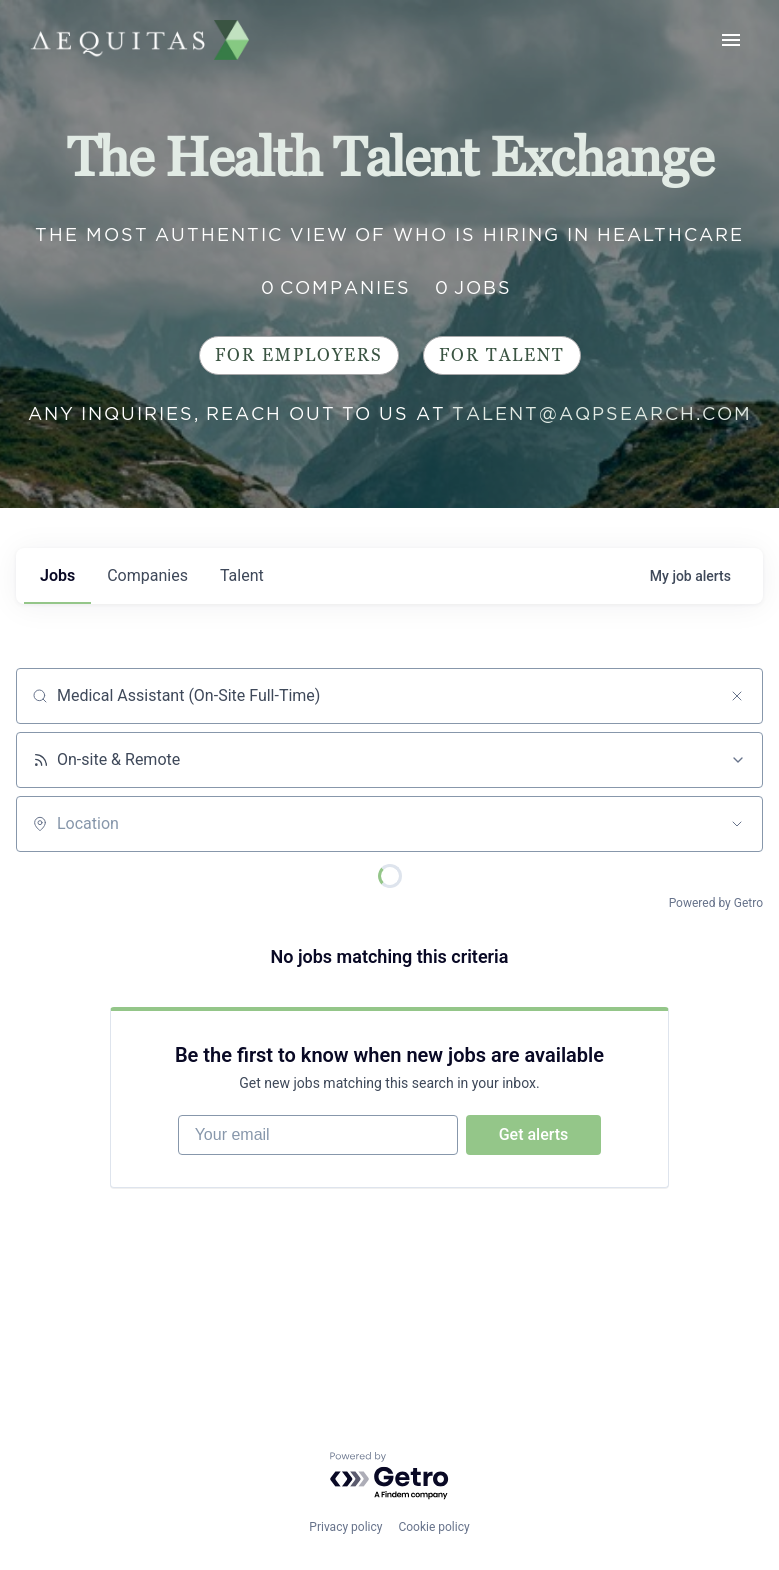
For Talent (502, 355)
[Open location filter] (737, 824)
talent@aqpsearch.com (602, 413)
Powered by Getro (716, 903)
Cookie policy (433, 1527)
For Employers (299, 355)
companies (147, 575)
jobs (57, 575)
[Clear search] (737, 696)
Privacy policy (345, 1527)
